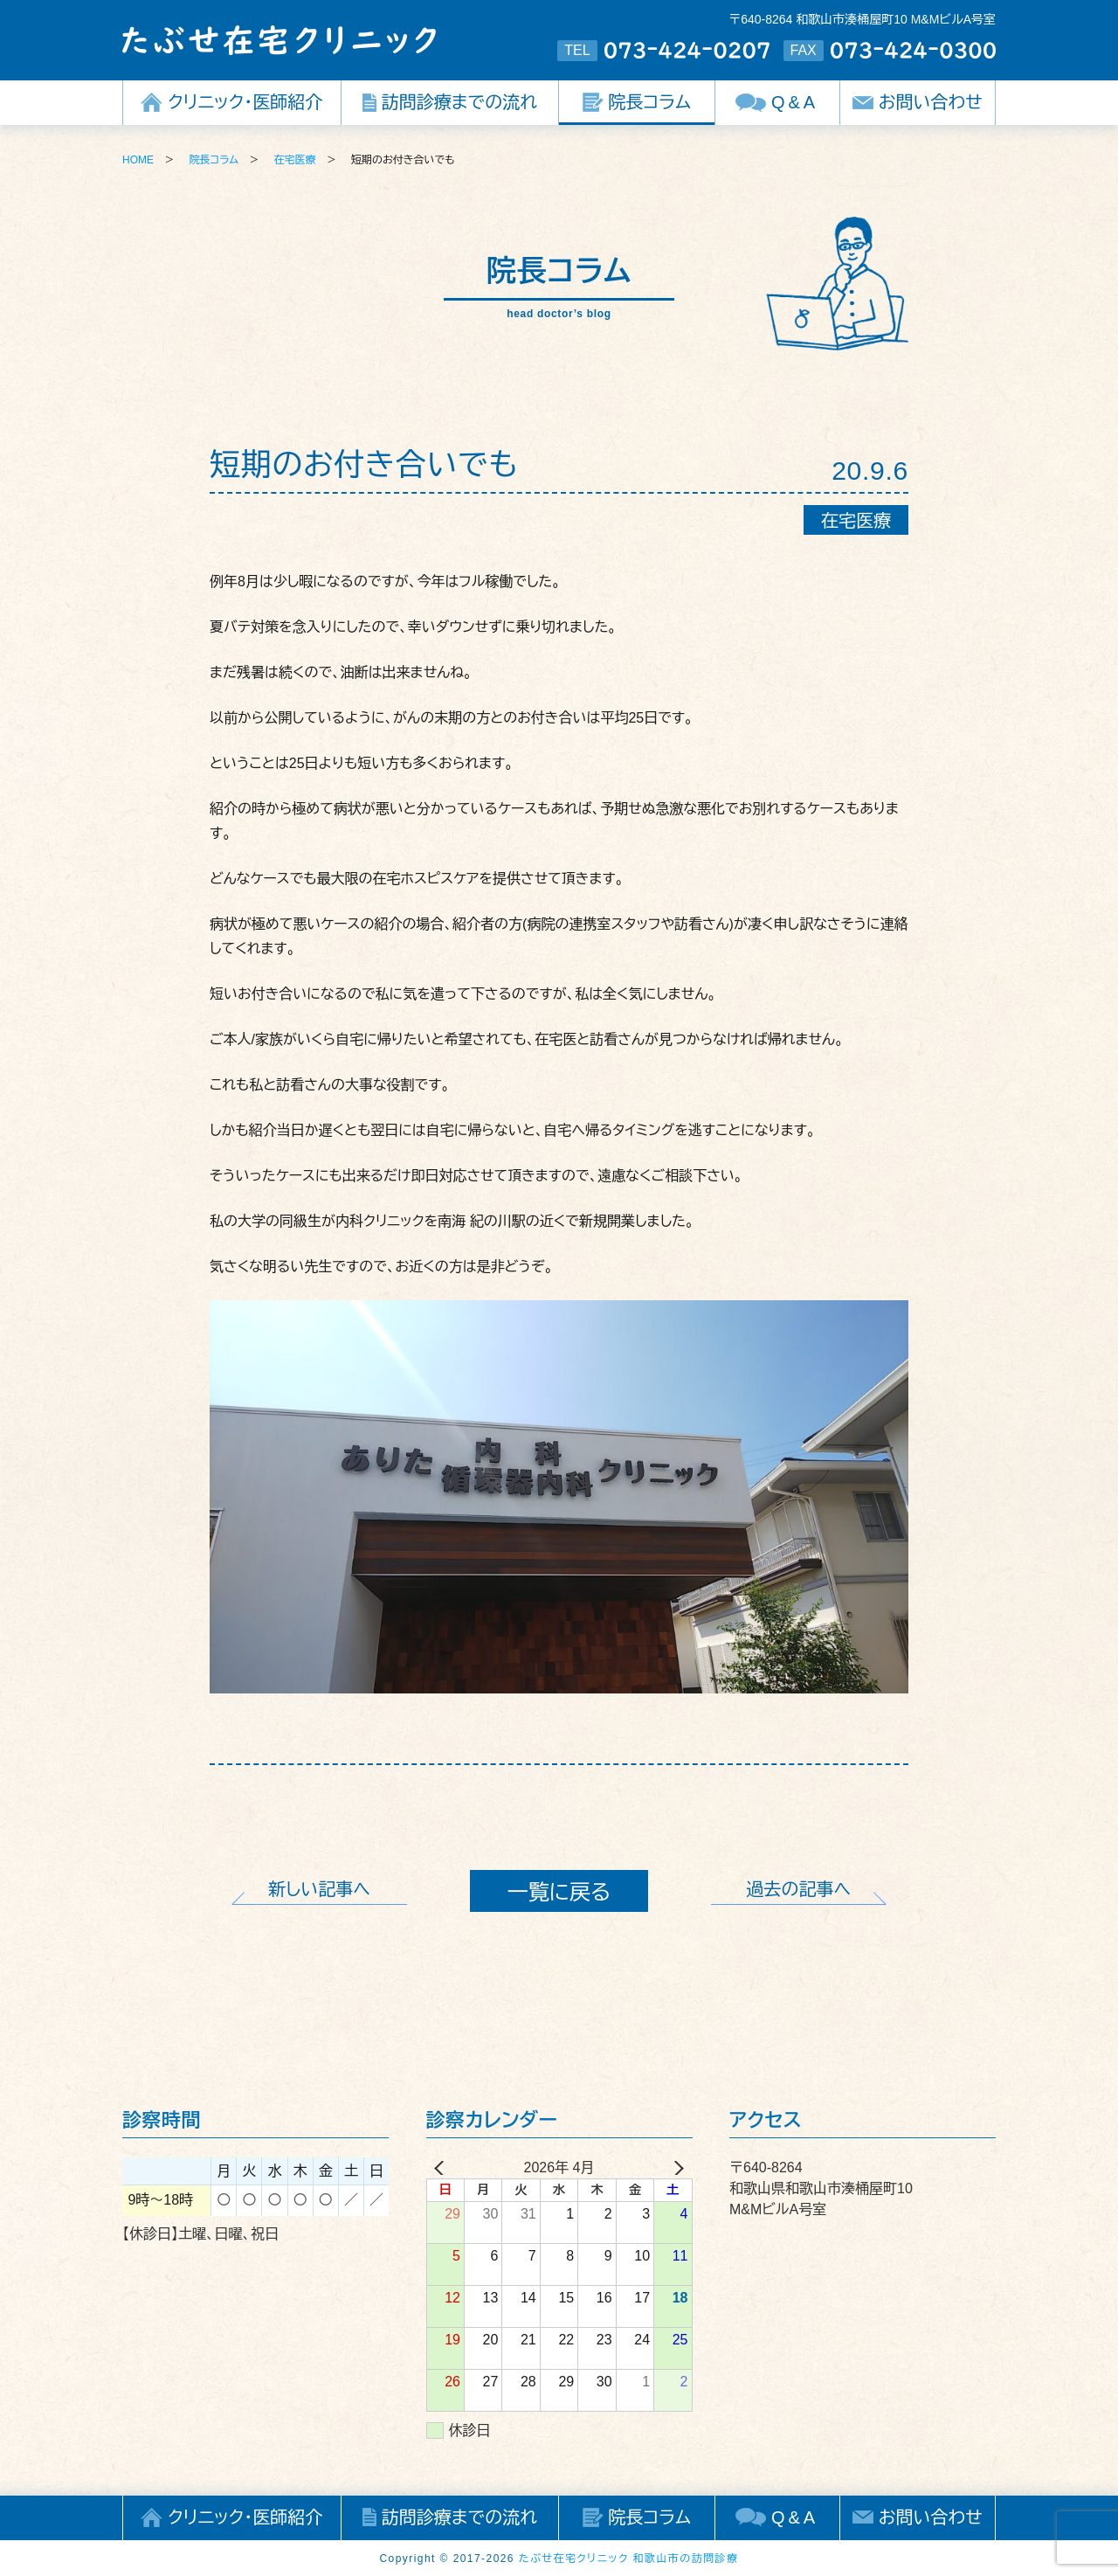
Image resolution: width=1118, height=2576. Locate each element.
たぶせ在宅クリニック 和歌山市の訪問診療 (629, 2558)
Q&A (794, 102)
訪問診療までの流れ (459, 102)
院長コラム (650, 102)
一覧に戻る (559, 1892)
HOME (138, 160)
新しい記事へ (319, 1889)
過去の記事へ (799, 1889)
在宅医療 (295, 160)
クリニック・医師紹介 (245, 102)
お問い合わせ (931, 102)
